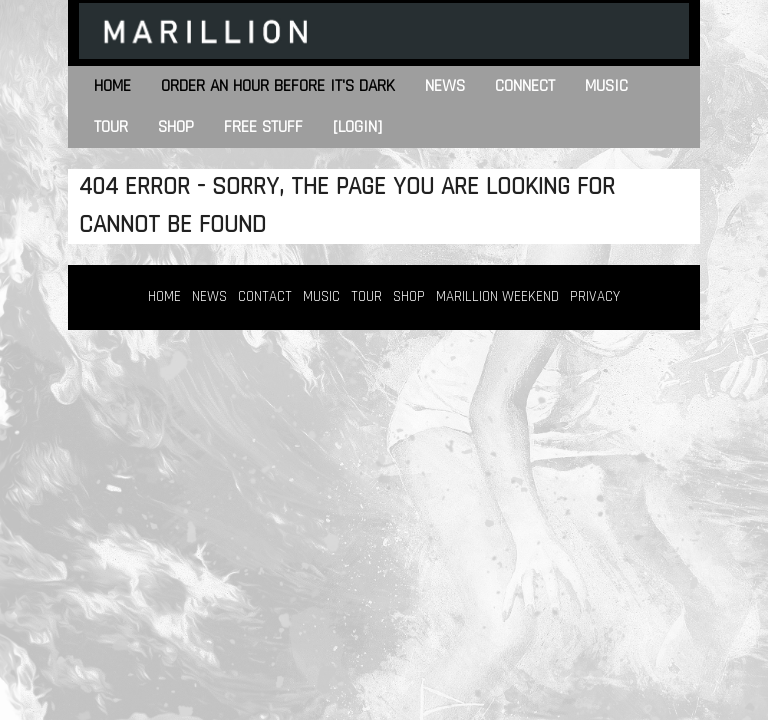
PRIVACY (595, 296)
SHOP (409, 296)
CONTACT (265, 296)
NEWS (209, 296)
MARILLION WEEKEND (497, 296)
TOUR (366, 296)
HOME (164, 296)
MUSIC (321, 296)
